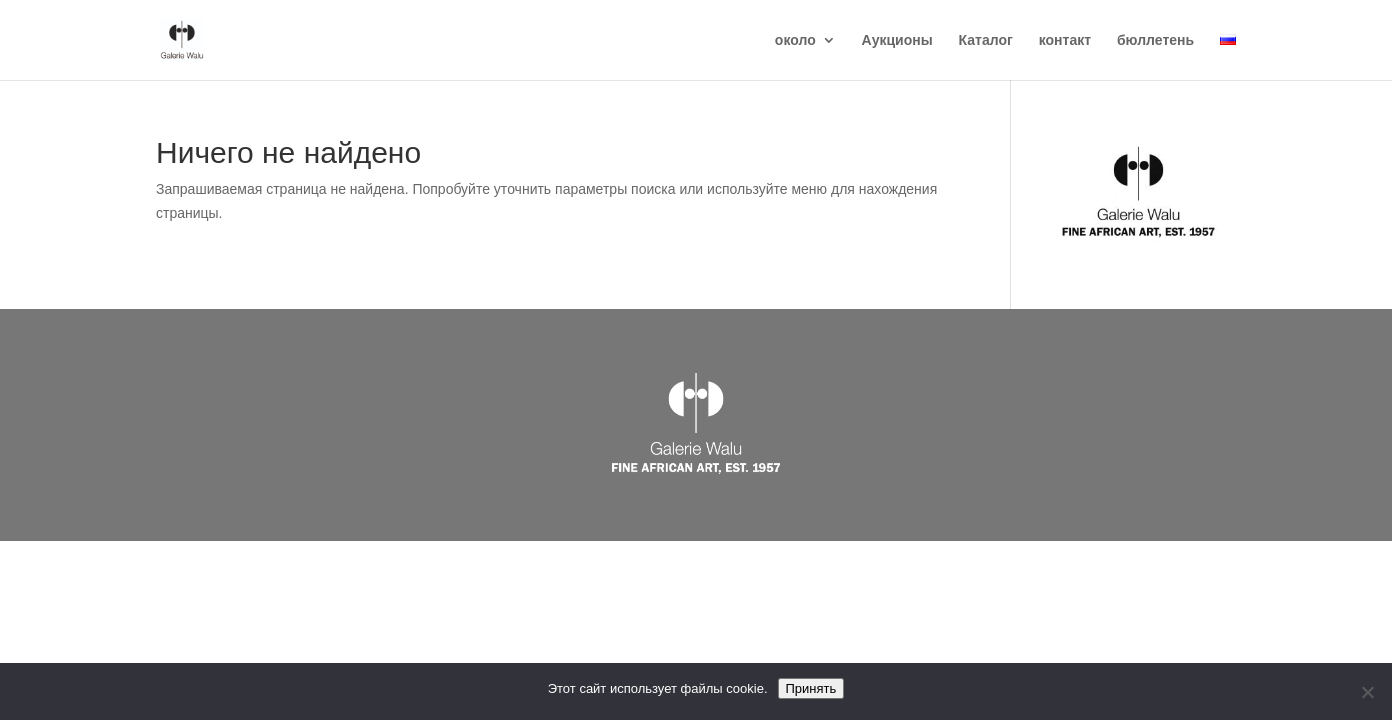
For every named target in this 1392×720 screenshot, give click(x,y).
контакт (1065, 40)
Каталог (986, 40)
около (795, 40)
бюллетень (1155, 40)
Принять (811, 688)
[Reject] (1367, 692)
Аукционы (897, 40)
